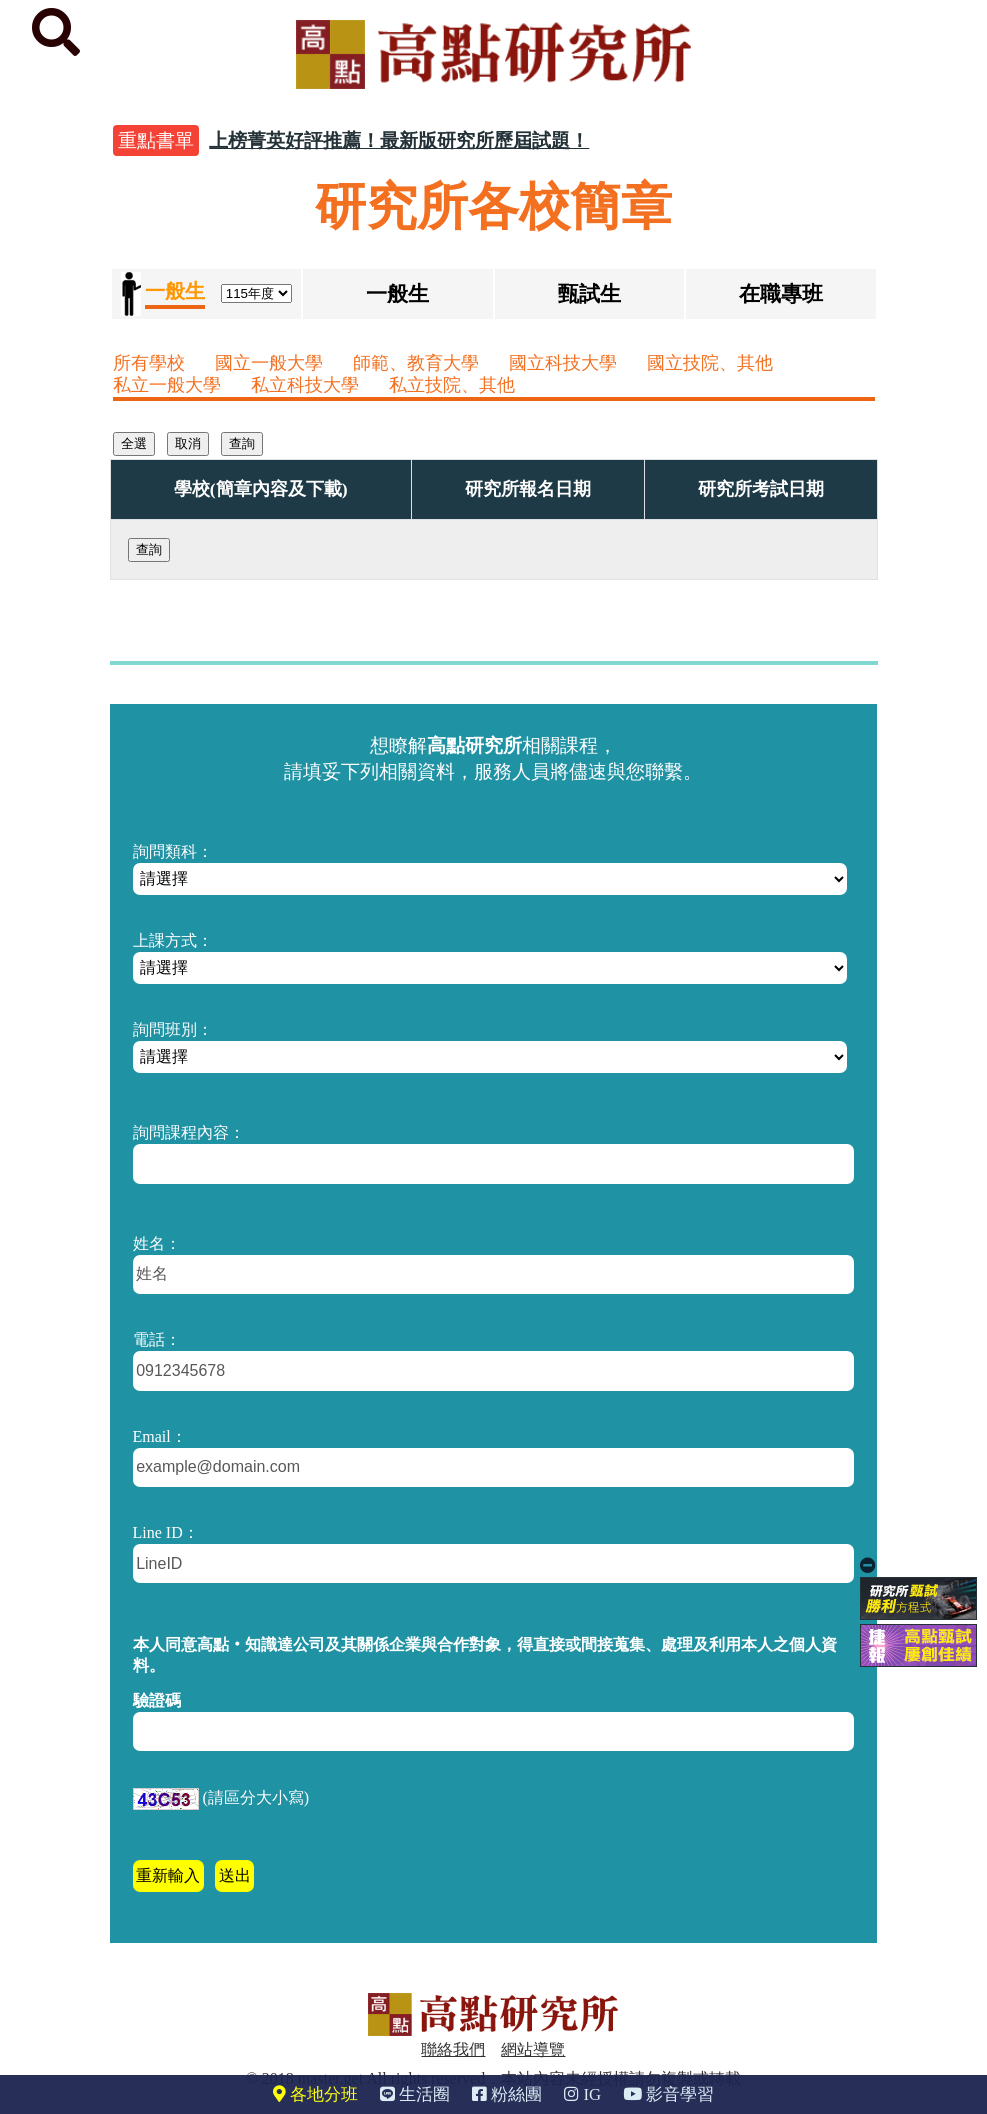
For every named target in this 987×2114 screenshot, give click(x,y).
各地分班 (315, 2094)
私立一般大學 (167, 385)
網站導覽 (533, 2049)
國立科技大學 (563, 363)
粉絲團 (507, 2094)
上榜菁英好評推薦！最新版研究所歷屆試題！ (399, 140)
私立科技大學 (305, 385)
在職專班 (781, 293)
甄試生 (589, 293)
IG (582, 2094)
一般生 (397, 293)
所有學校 (149, 363)
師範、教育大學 (416, 363)
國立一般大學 (269, 363)
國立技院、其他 (710, 363)
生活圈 (415, 2094)
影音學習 (668, 2094)
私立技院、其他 (452, 385)
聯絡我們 (453, 2049)
